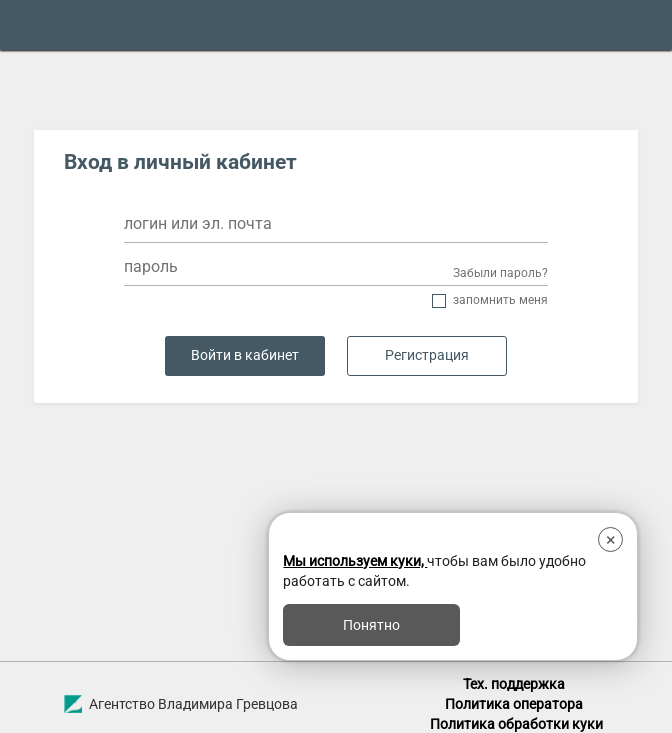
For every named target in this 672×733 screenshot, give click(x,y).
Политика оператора (514, 704)
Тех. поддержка (514, 684)
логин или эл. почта (198, 223)
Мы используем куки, (355, 561)
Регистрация (427, 355)
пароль (151, 266)
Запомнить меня (500, 300)
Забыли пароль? (500, 273)
